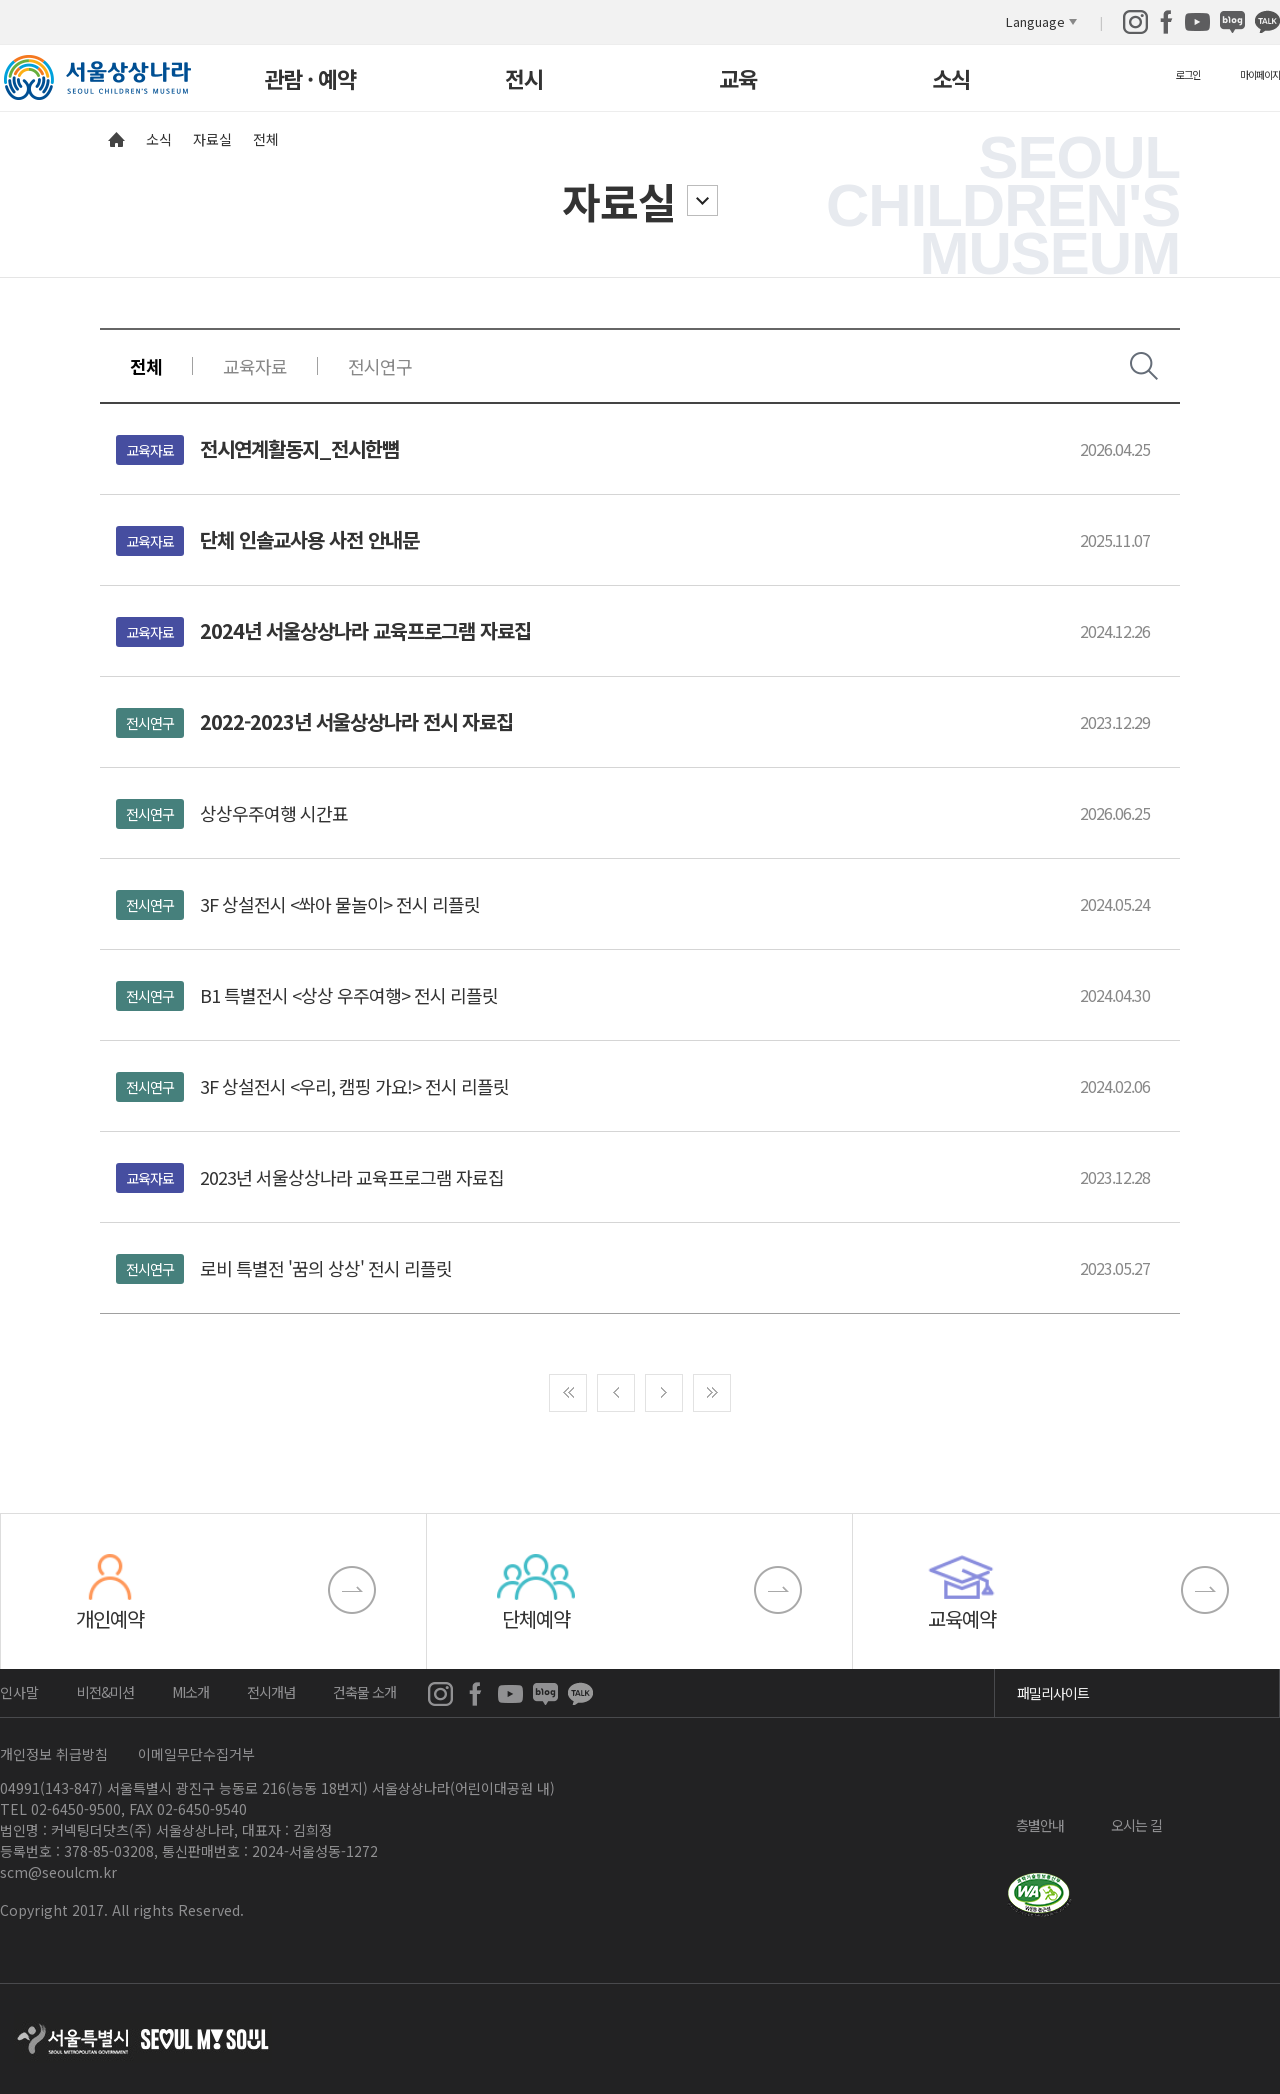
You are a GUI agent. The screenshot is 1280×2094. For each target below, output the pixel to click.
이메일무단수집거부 (196, 1754)
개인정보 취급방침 (54, 1754)
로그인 (1188, 74)
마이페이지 (1260, 74)
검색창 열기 (1144, 366)
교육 (738, 80)
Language (1035, 21)
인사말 (19, 1692)
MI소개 (190, 1692)
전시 (524, 80)
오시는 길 (1136, 1823)
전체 (146, 366)
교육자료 (255, 366)
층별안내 (1040, 1823)
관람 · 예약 (310, 80)
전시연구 (380, 366)
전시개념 (271, 1692)
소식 (951, 80)
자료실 (619, 200)
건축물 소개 (364, 1692)
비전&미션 (105, 1692)
